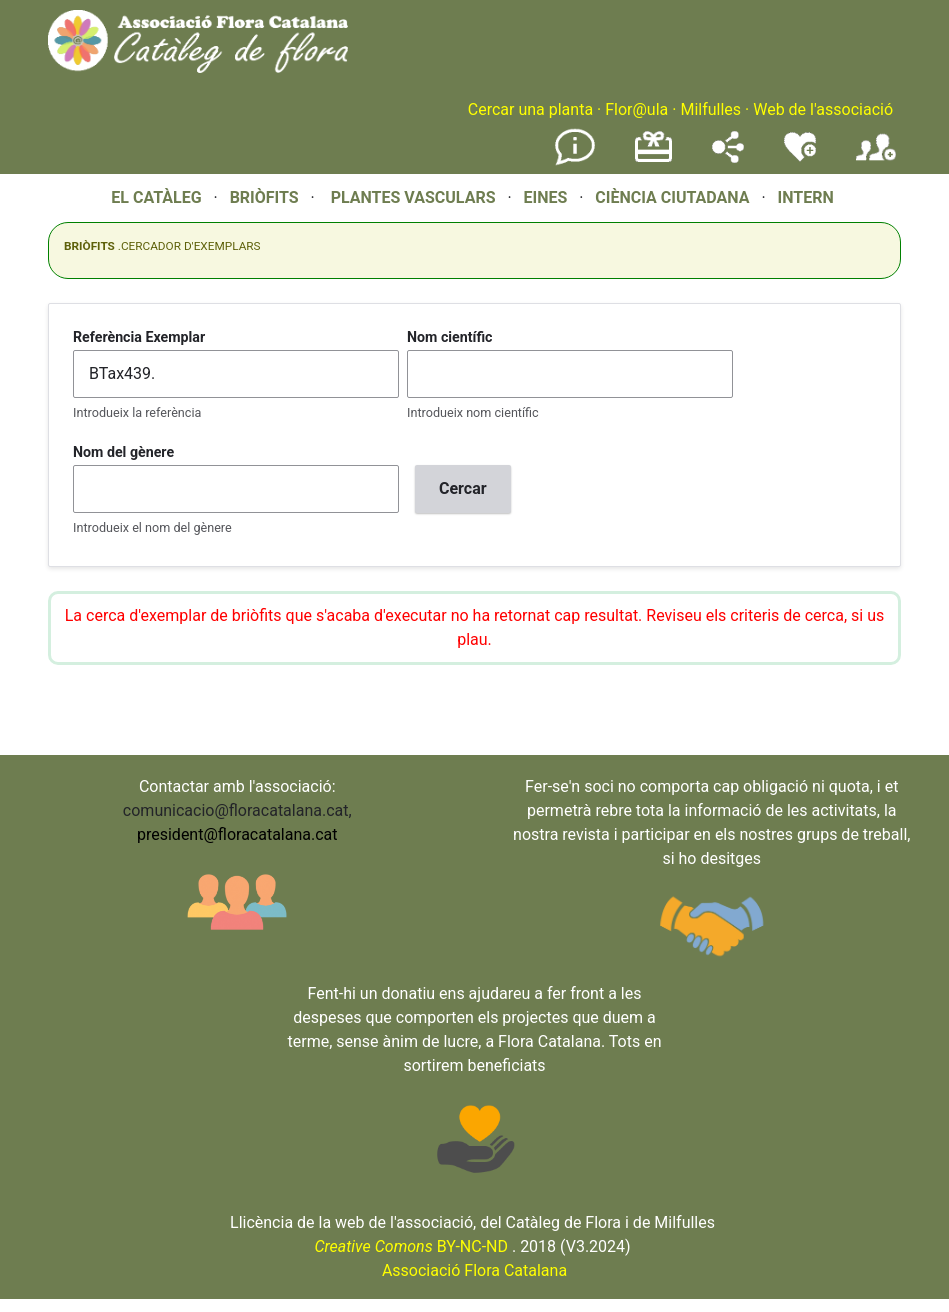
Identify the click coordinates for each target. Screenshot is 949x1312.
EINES (545, 197)
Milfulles (710, 109)
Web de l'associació (823, 109)
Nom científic (450, 337)
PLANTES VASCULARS (413, 197)
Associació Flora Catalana (474, 1270)
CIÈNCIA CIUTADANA (672, 197)
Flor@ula (636, 109)
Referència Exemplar (139, 337)
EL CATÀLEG (156, 197)
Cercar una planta (530, 109)
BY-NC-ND (411, 1246)
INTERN (805, 197)
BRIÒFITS (266, 197)
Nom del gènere (123, 452)
